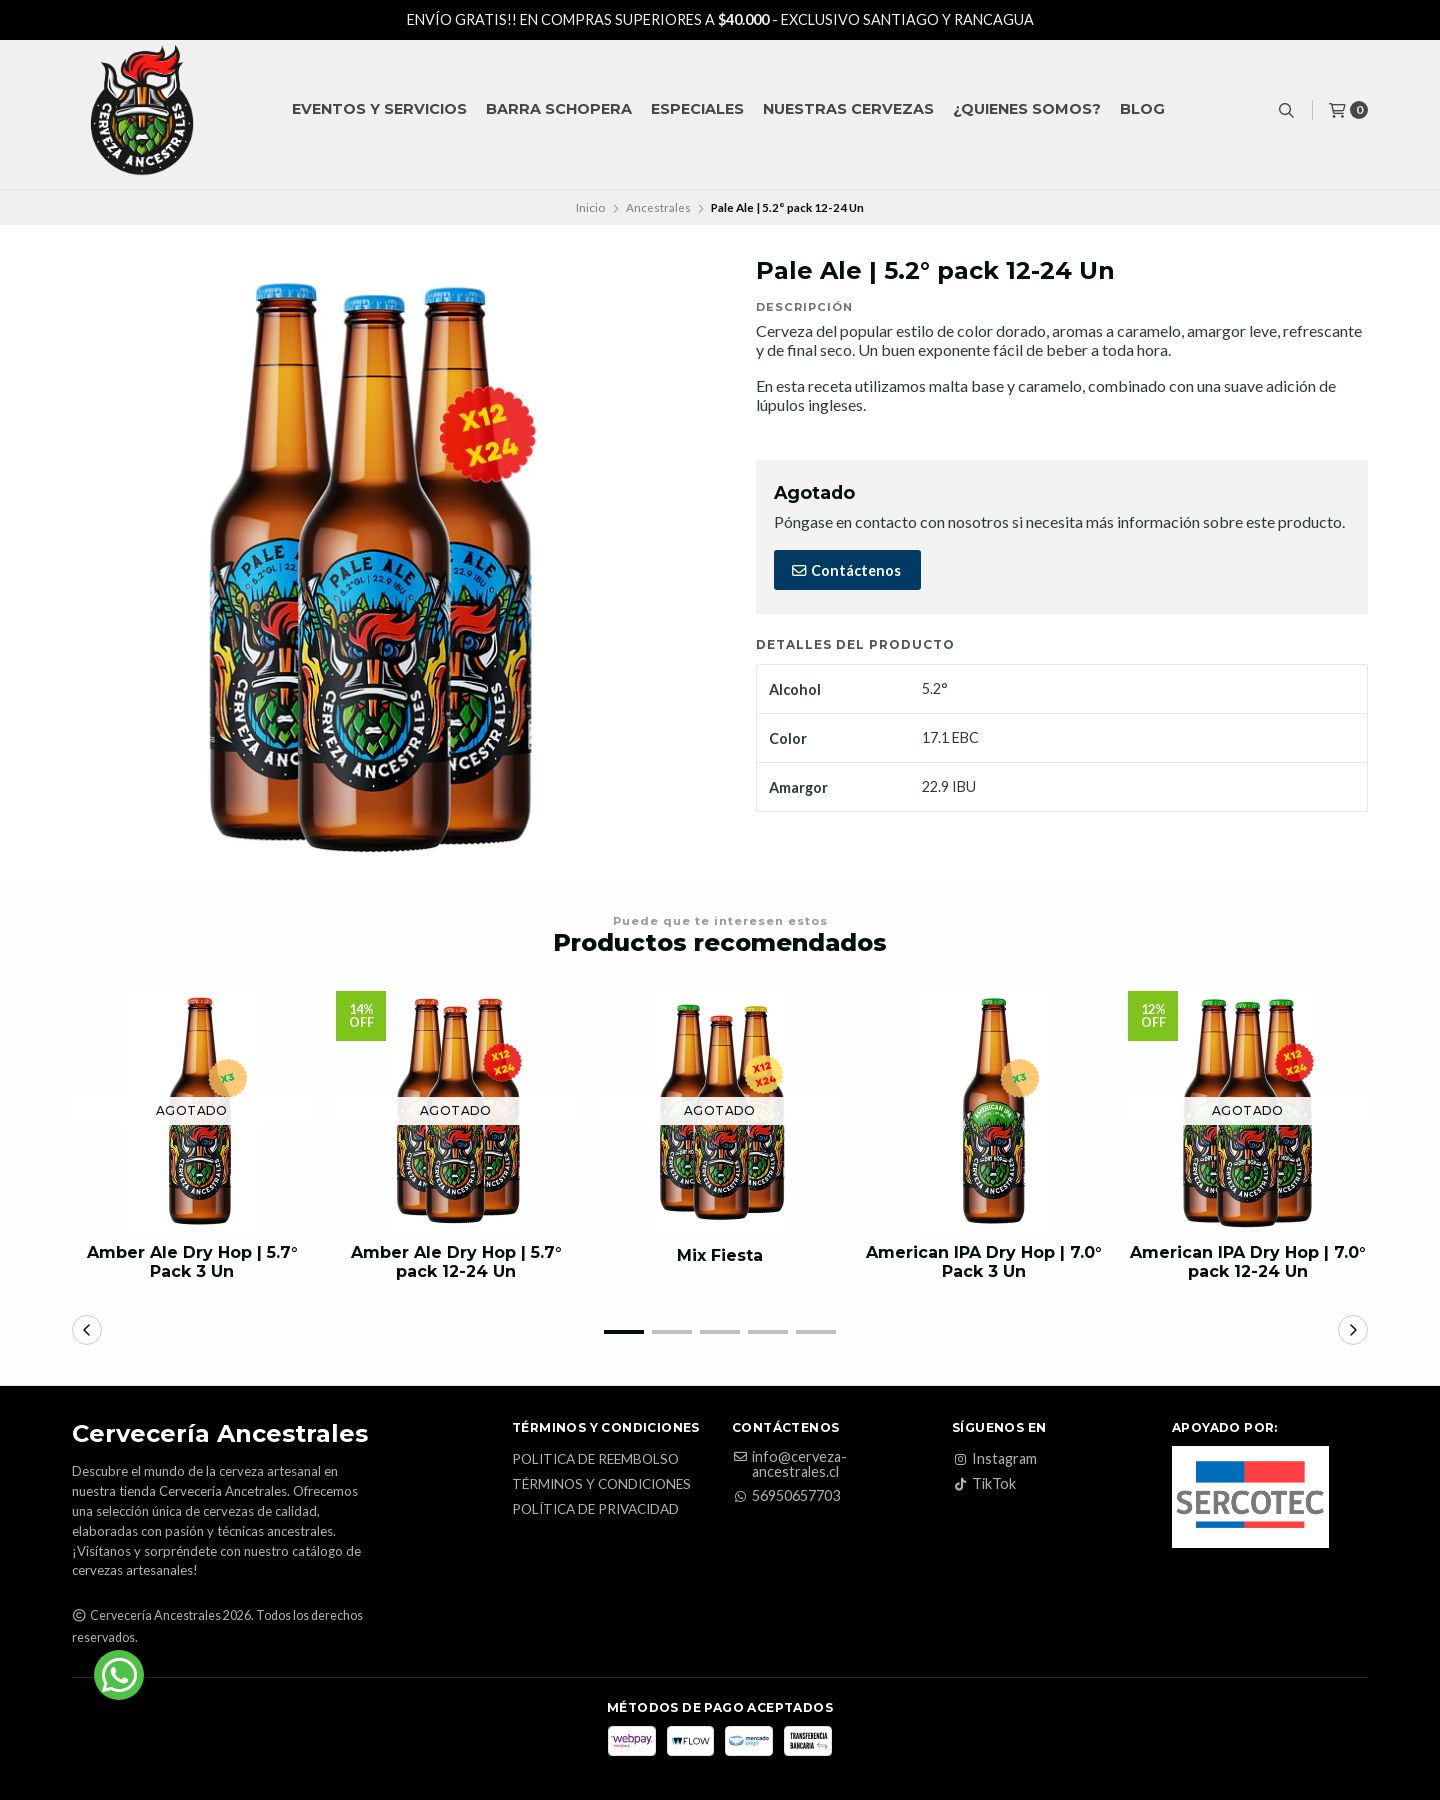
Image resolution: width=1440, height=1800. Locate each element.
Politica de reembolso (595, 1460)
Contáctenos (845, 570)
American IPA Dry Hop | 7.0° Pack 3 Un (984, 1262)
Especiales (697, 109)
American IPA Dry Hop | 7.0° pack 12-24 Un (1248, 1262)
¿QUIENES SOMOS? (1027, 109)
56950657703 (786, 1496)
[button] (624, 1332)
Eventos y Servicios (379, 109)
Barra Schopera (559, 109)
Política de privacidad (595, 1510)
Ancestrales (658, 207)
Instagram (994, 1459)
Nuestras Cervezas (848, 109)
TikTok (984, 1484)
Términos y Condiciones (601, 1485)
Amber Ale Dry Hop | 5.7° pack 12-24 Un (456, 1262)
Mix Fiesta (720, 1255)
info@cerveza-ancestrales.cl (789, 1464)
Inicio (590, 207)
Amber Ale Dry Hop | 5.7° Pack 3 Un (192, 1262)
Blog (1142, 109)
